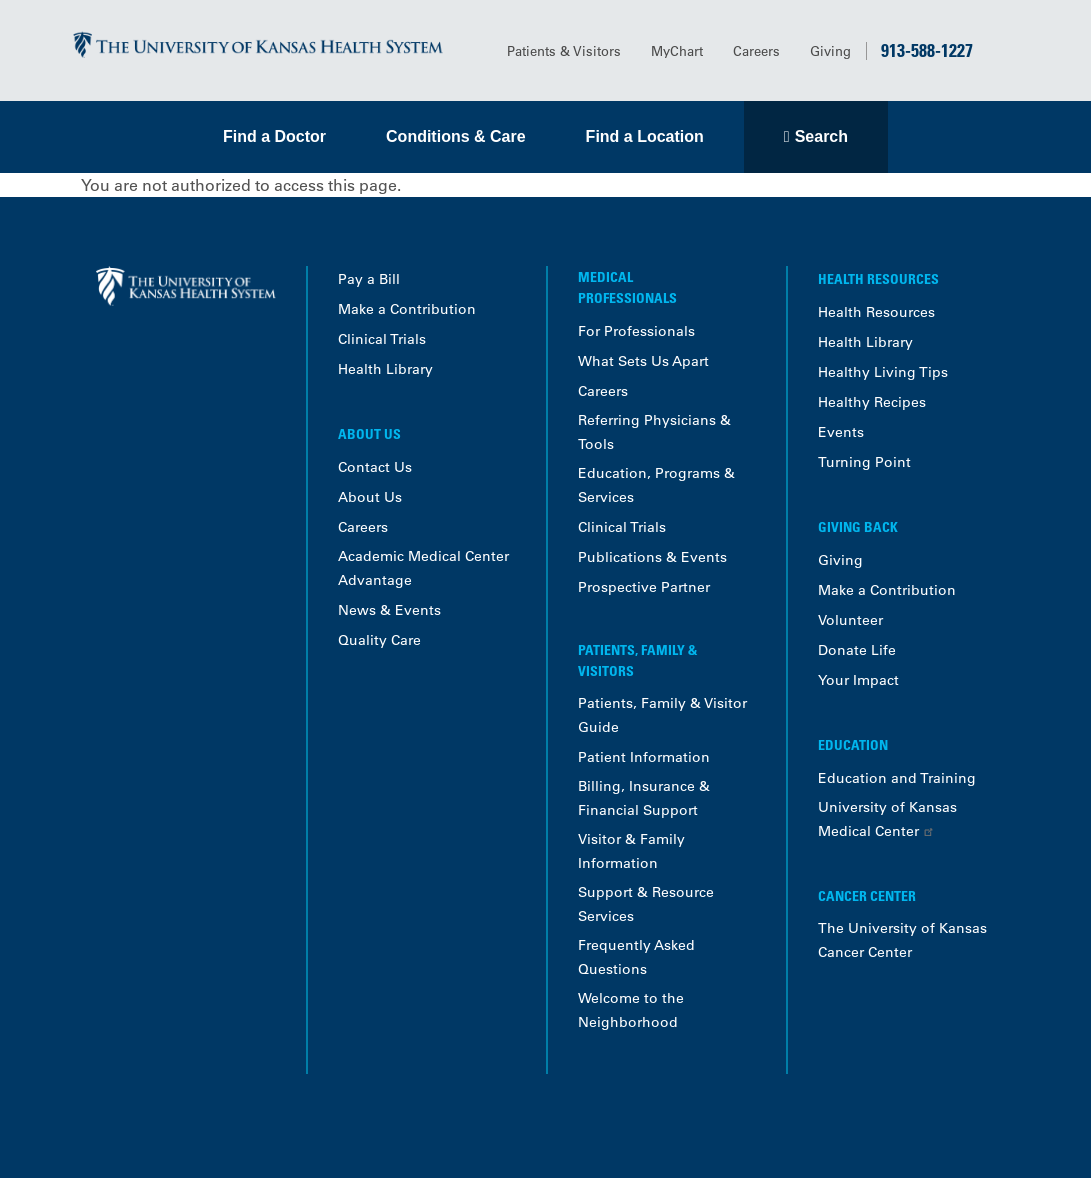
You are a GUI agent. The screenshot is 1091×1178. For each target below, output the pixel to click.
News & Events (389, 610)
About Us (370, 497)
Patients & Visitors (564, 50)
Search (821, 136)
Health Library (385, 369)
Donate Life (857, 650)
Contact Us (375, 467)
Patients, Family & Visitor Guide (662, 715)
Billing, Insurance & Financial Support (644, 798)
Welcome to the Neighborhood (631, 1010)
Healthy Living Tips (883, 372)
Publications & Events (652, 557)
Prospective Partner (644, 587)
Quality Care (379, 640)
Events (841, 432)
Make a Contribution (407, 309)
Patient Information (644, 757)
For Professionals (636, 331)
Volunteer (850, 620)
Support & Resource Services (646, 904)
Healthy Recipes (872, 402)
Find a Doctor (274, 136)
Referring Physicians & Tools (654, 432)
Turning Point (864, 462)
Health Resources (876, 312)
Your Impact (858, 680)
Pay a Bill (369, 279)
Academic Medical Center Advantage (423, 568)
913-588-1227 (927, 50)
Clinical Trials (382, 339)
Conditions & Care (456, 136)
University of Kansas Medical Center (887, 819)
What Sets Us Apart (643, 361)
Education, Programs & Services (656, 485)
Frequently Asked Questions (636, 957)
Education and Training (897, 778)
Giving (830, 50)
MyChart (677, 50)
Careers (756, 50)
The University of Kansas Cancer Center (902, 940)
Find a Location (645, 136)
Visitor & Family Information (631, 851)
